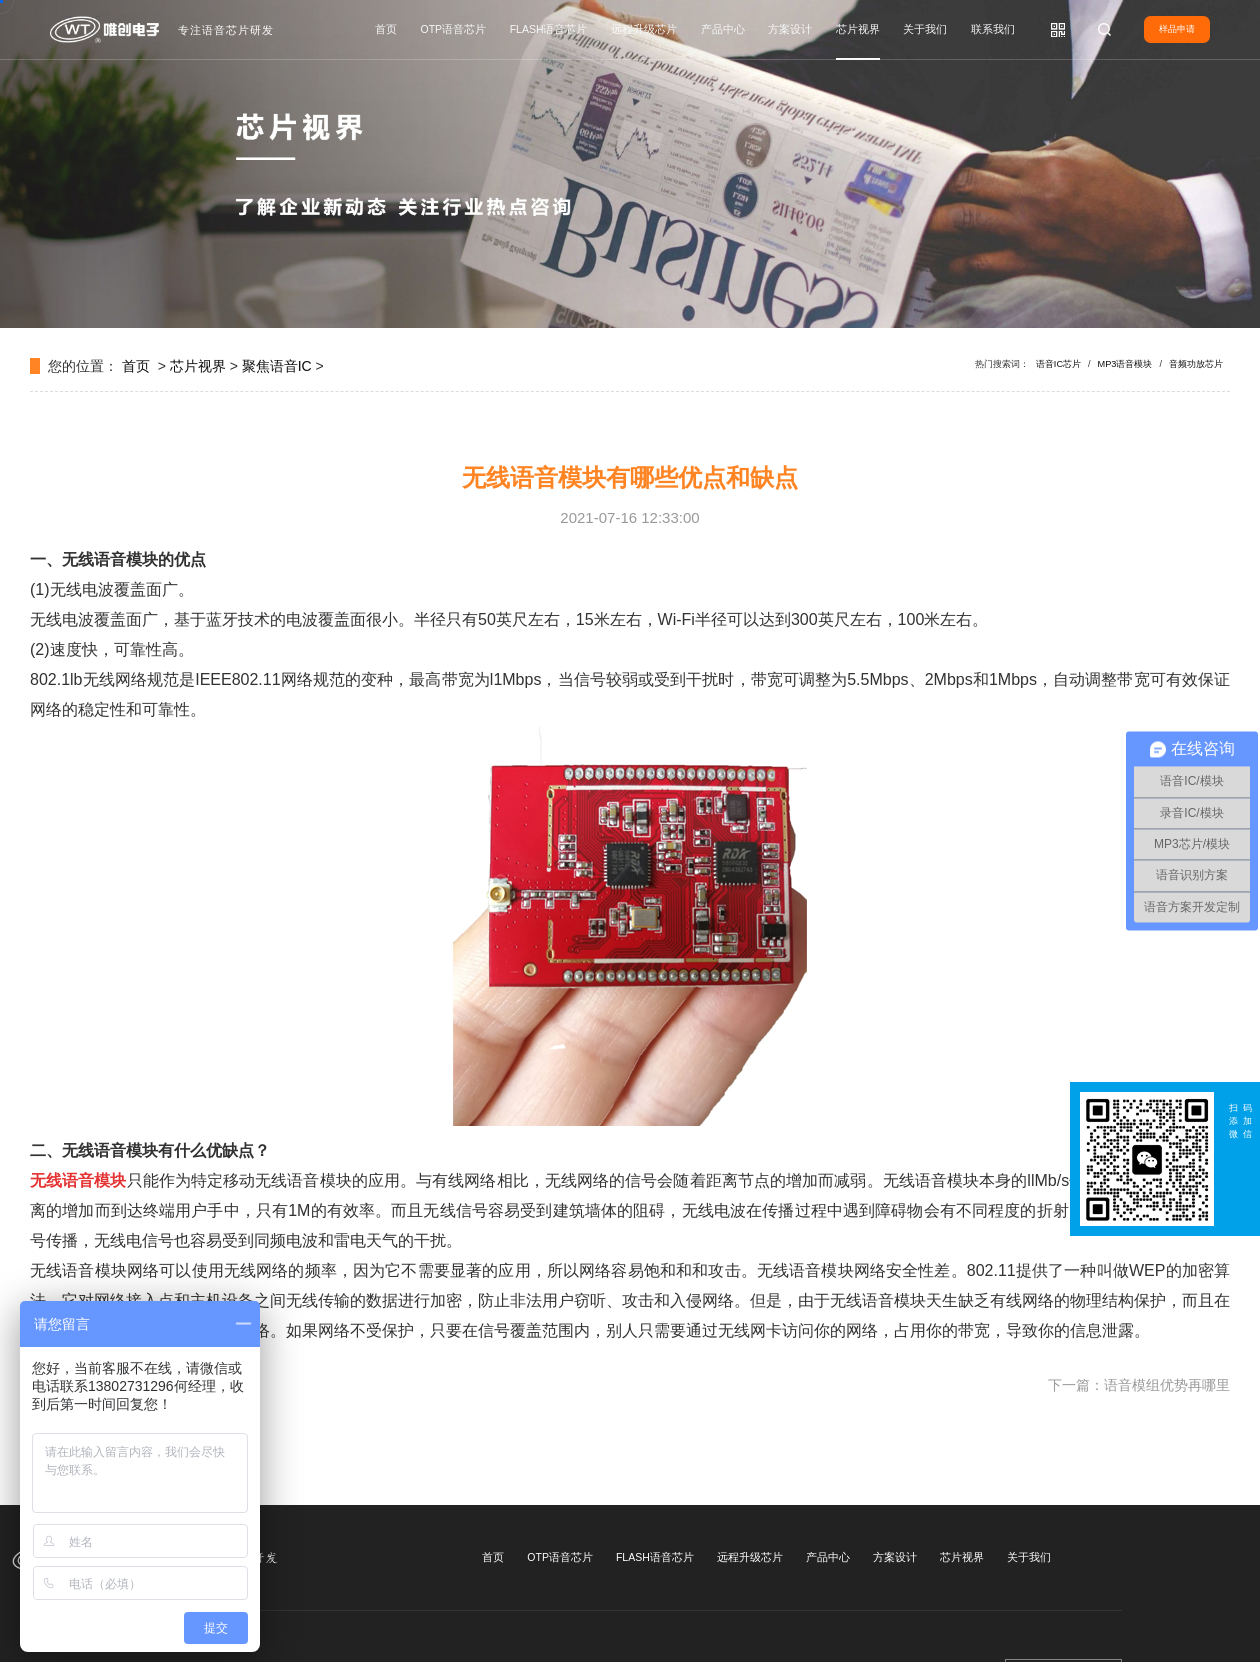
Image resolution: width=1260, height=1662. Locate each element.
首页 (386, 29)
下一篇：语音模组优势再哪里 (1139, 1385)
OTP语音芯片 (454, 29)
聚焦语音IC (277, 366)
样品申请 (1177, 29)
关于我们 (925, 29)
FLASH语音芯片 (549, 29)
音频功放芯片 (1196, 364)
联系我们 (993, 29)
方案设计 (790, 29)
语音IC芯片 (1058, 364)
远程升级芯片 (644, 29)
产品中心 (723, 29)
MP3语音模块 (1125, 364)
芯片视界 (858, 29)
